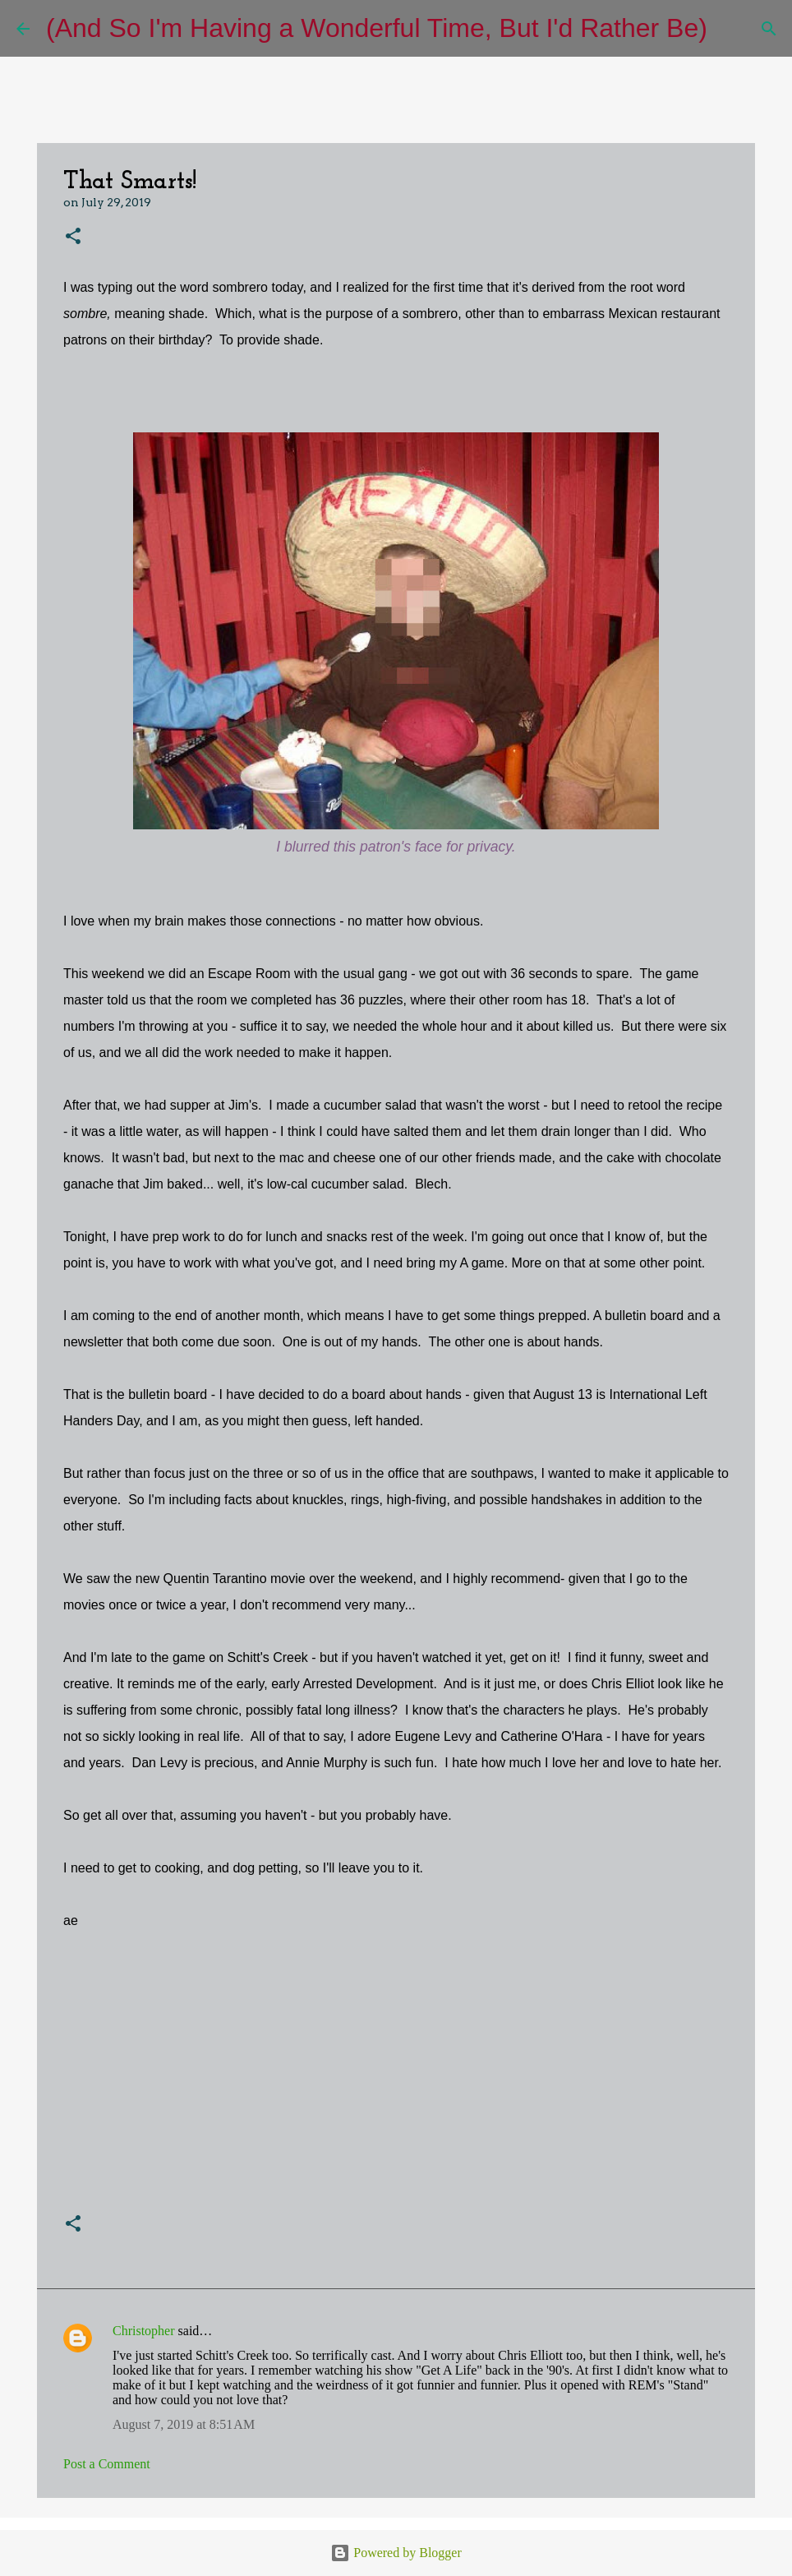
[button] (73, 237)
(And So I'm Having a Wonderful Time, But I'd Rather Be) (376, 28)
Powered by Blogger (396, 2553)
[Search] (730, 28)
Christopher (144, 2331)
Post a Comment (106, 2464)
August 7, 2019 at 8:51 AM (184, 2424)
